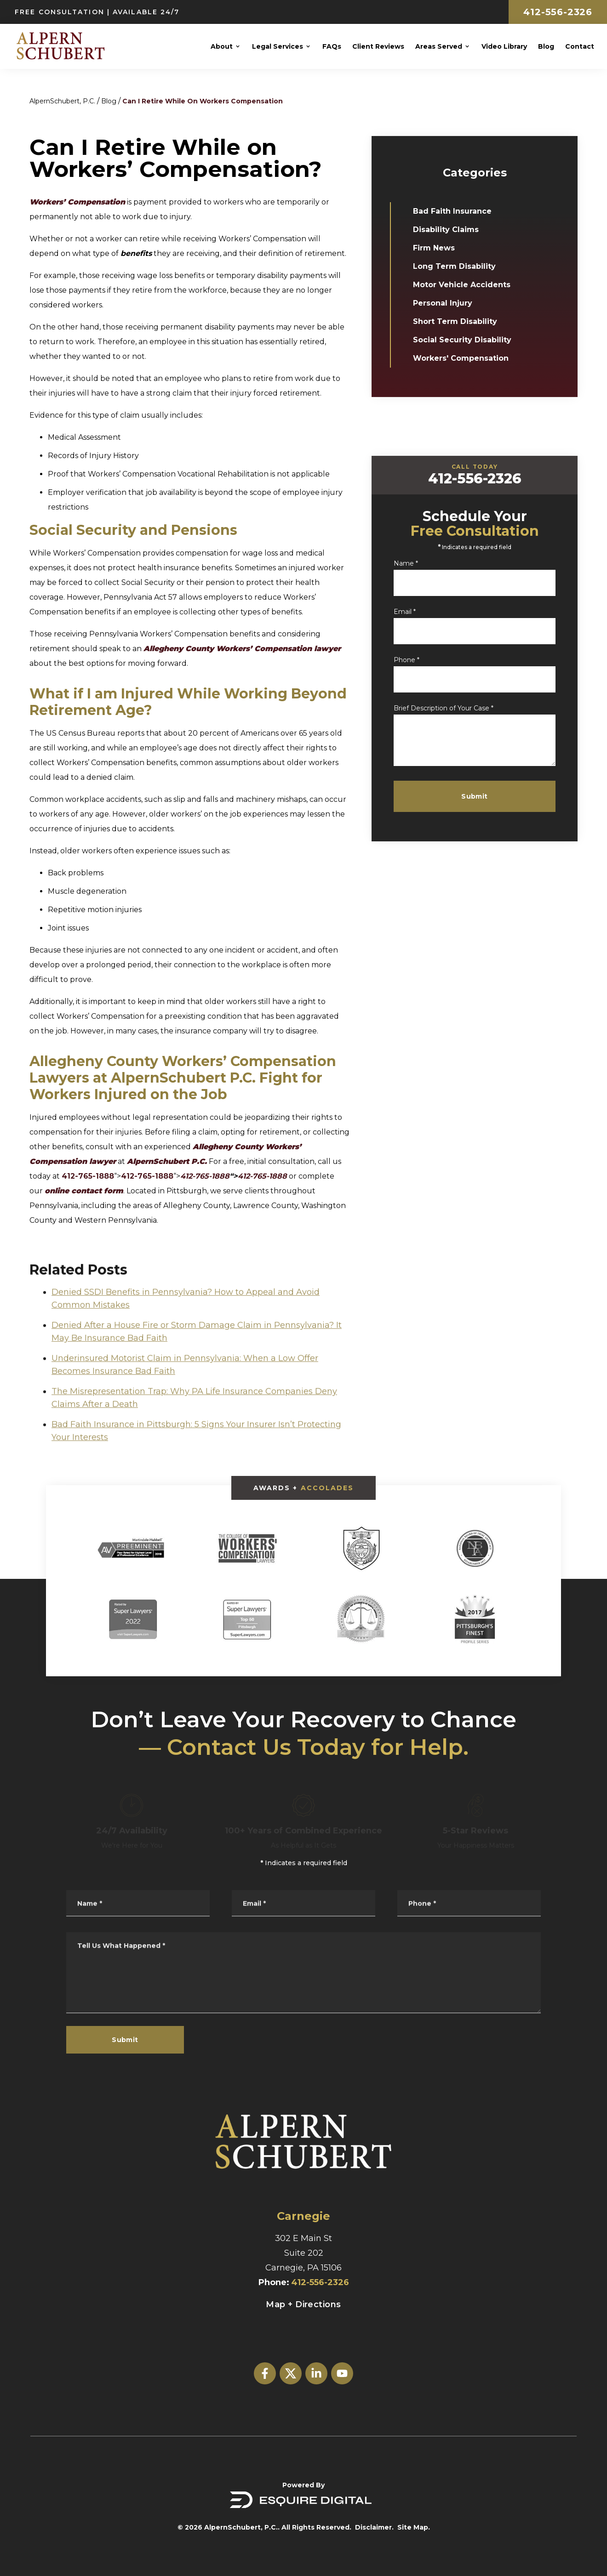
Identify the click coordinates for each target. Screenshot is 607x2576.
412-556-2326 (557, 11)
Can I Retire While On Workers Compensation (202, 101)
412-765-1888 (88, 1176)
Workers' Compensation (467, 358)
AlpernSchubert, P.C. (62, 101)
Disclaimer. (374, 2527)
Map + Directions (303, 2304)
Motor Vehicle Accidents (467, 284)
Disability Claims (452, 229)
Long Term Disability (460, 266)
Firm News (440, 248)
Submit (497, 796)
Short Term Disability (461, 321)
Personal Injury (448, 303)
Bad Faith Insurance (458, 211)
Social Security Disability (468, 339)
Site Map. (413, 2527)
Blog (108, 101)
